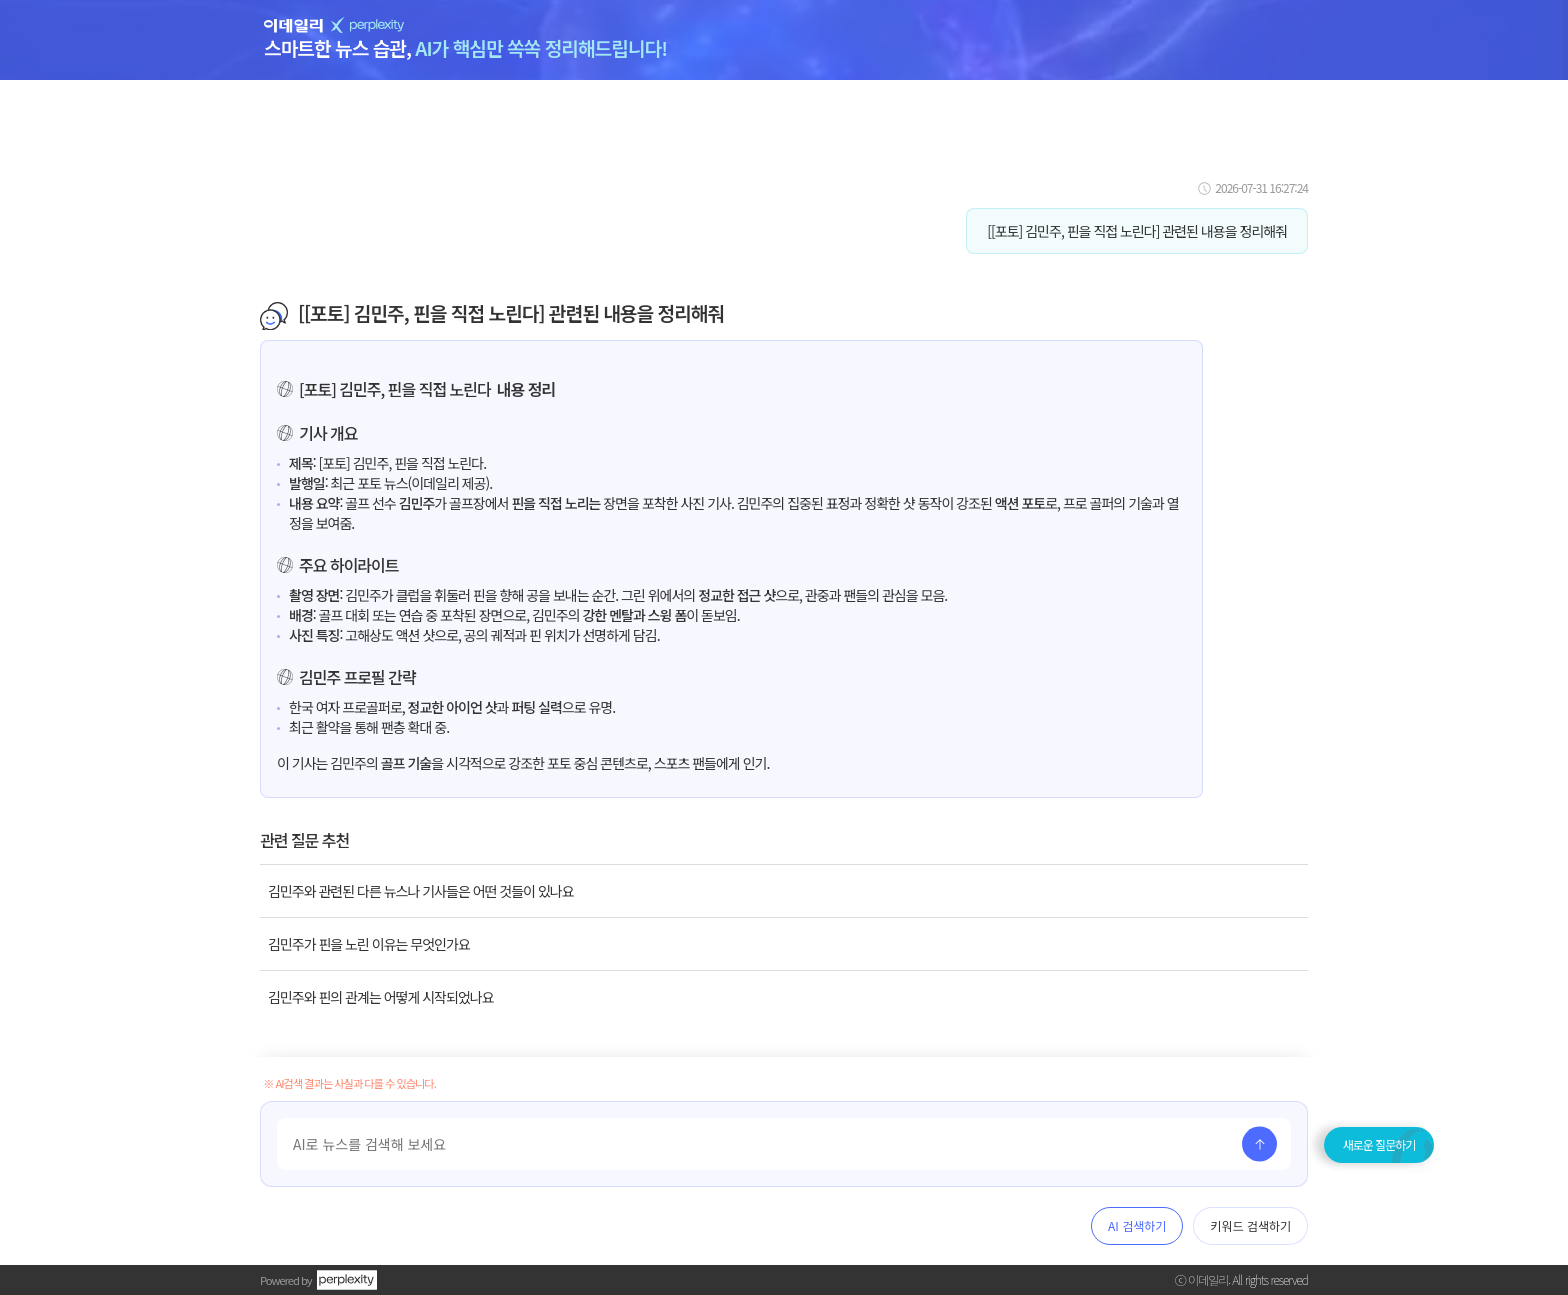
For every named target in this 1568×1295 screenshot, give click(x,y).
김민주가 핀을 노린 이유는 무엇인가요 (369, 944)
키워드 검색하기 (1250, 1225)
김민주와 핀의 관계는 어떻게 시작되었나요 (381, 997)
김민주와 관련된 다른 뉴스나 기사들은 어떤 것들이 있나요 (421, 891)
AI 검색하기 (1137, 1225)
